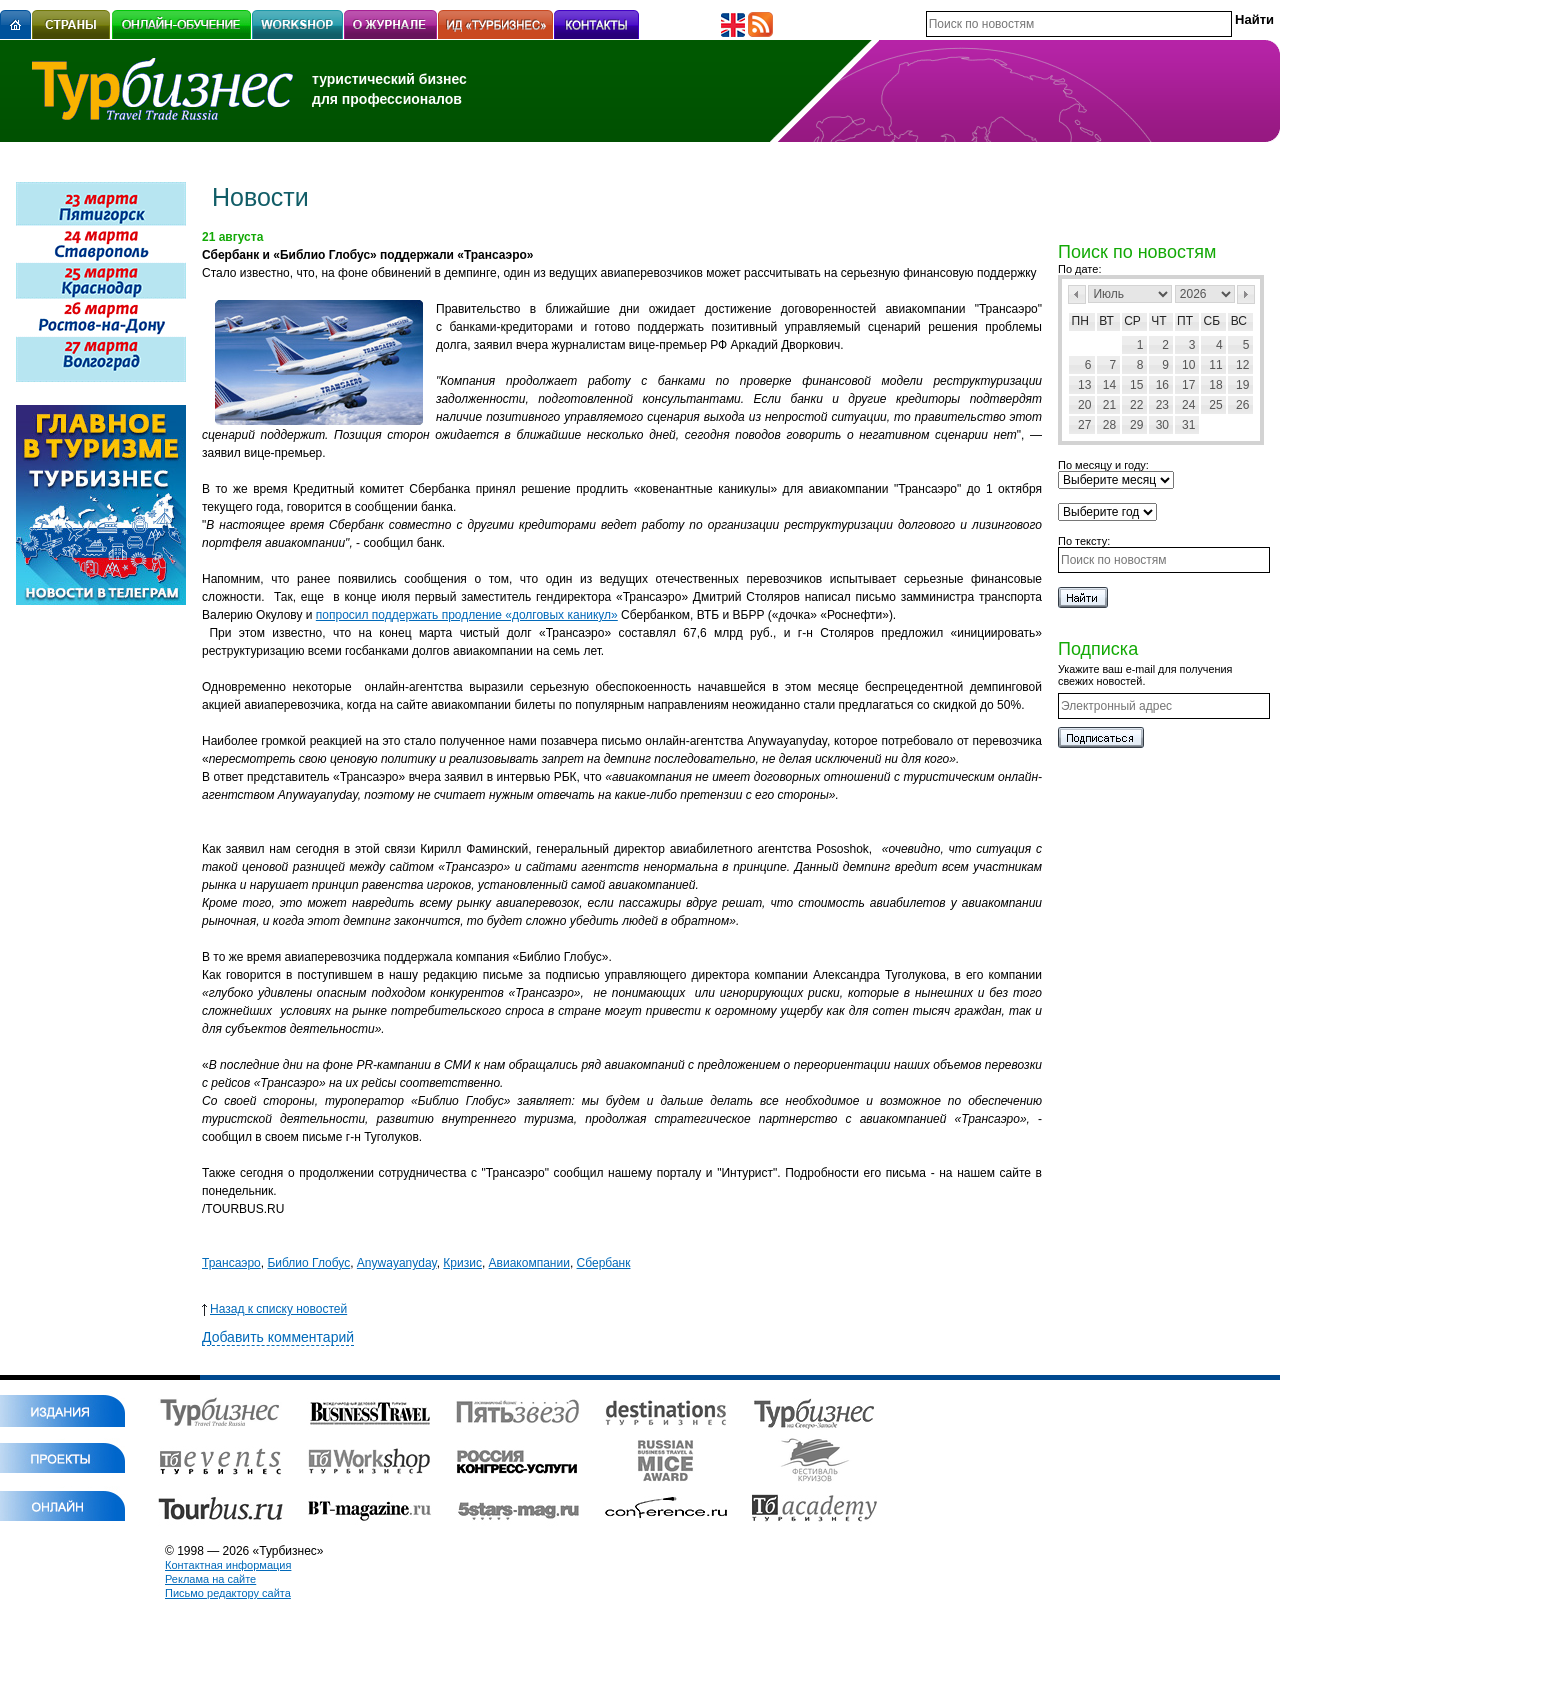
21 (1109, 405)
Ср (1132, 321)
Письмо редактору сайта (228, 1593)
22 (1136, 405)
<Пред (1077, 294)
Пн (1080, 321)
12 (1242, 365)
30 (1162, 425)
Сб (1212, 321)
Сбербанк (604, 1263)
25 (1215, 405)
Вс (1239, 321)
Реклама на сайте (210, 1579)
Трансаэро (231, 1263)
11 (1215, 365)
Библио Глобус (308, 1263)
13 (1084, 385)
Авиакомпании (529, 1263)
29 (1136, 425)
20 (1084, 405)
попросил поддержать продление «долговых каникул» (467, 615)
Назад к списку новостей (274, 1309)
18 (1215, 385)
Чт (1158, 321)
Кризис (462, 1263)
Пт (1185, 321)
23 (1162, 405)
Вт (1106, 321)
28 (1109, 425)
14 (1109, 385)
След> (1246, 294)
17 (1188, 385)
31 (1188, 425)
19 (1242, 385)
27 (1084, 425)
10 (1188, 365)
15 (1136, 385)
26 (1242, 405)
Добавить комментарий (278, 1337)
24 (1188, 405)
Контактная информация (228, 1565)
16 (1162, 385)
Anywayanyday (397, 1263)
